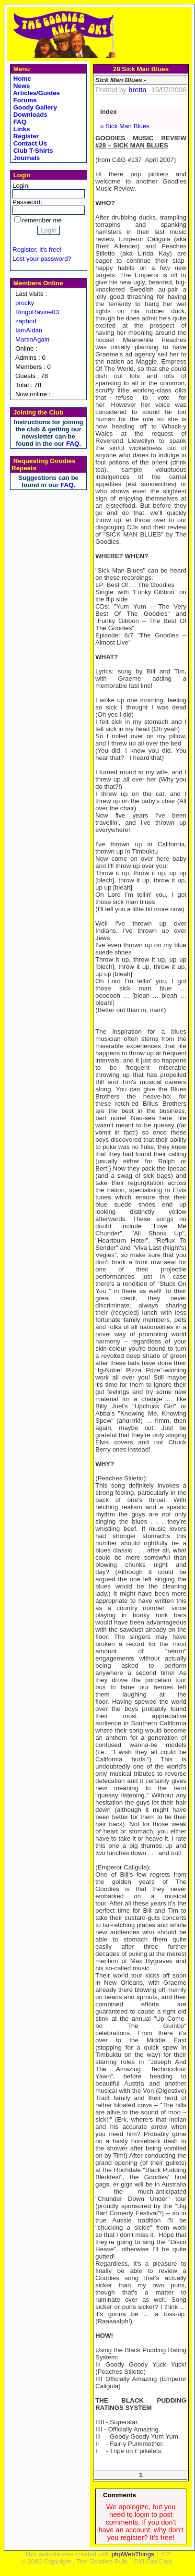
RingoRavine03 (37, 312)
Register (25, 136)
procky (24, 302)
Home (21, 78)
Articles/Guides (35, 93)
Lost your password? (41, 258)
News (20, 85)
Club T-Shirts (32, 150)
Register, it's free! (37, 249)
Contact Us (29, 143)
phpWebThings (132, 2554)
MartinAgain (32, 339)
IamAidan (28, 330)
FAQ (18, 121)
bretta (137, 90)
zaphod (25, 321)
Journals (25, 157)
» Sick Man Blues (124, 126)
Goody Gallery (34, 107)
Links (20, 129)
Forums (24, 100)
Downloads (29, 114)
